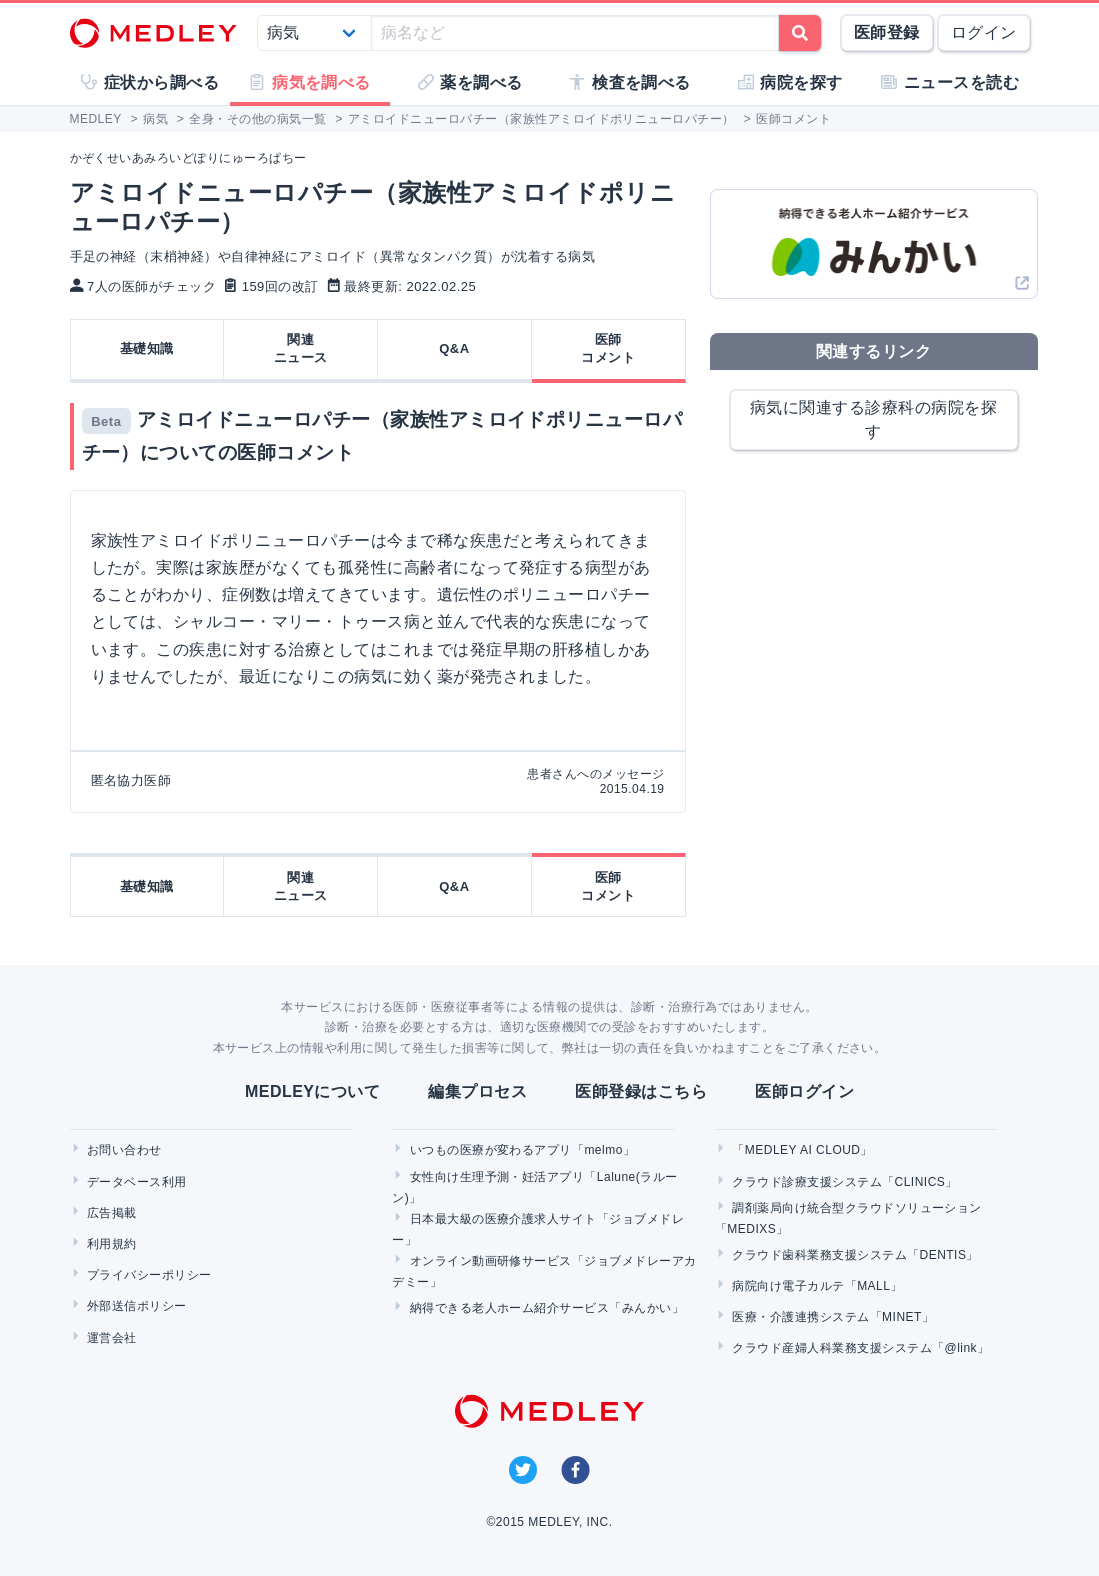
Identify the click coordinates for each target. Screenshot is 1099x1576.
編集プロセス (477, 1091)
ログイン (984, 32)
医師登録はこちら (641, 1091)
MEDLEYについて (312, 1091)
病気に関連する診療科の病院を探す (873, 419)
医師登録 (887, 32)
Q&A (454, 348)
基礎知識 (147, 348)
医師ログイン (804, 1091)
